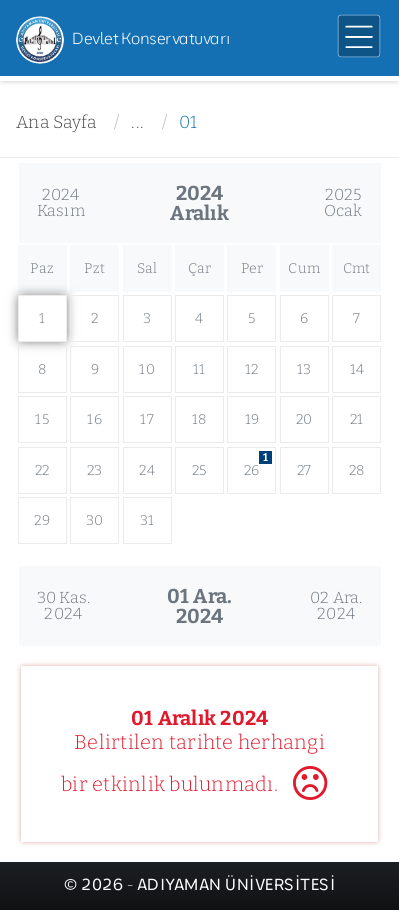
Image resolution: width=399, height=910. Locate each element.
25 (199, 470)
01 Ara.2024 (200, 606)
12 (252, 369)
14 (357, 369)
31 (147, 520)
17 (147, 419)
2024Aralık (199, 203)
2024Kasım (61, 202)
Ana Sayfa (56, 122)
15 (42, 419)
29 (42, 520)
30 (95, 520)
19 (252, 419)
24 (147, 470)
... (137, 122)
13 (304, 369)
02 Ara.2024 (336, 605)
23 (95, 470)
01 (188, 122)
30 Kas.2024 (64, 605)
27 (304, 470)
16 (94, 419)
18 (199, 419)
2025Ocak (343, 202)
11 (199, 369)
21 (357, 419)
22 (42, 470)
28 (357, 470)
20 (304, 419)
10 (147, 369)
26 (258, 465)
